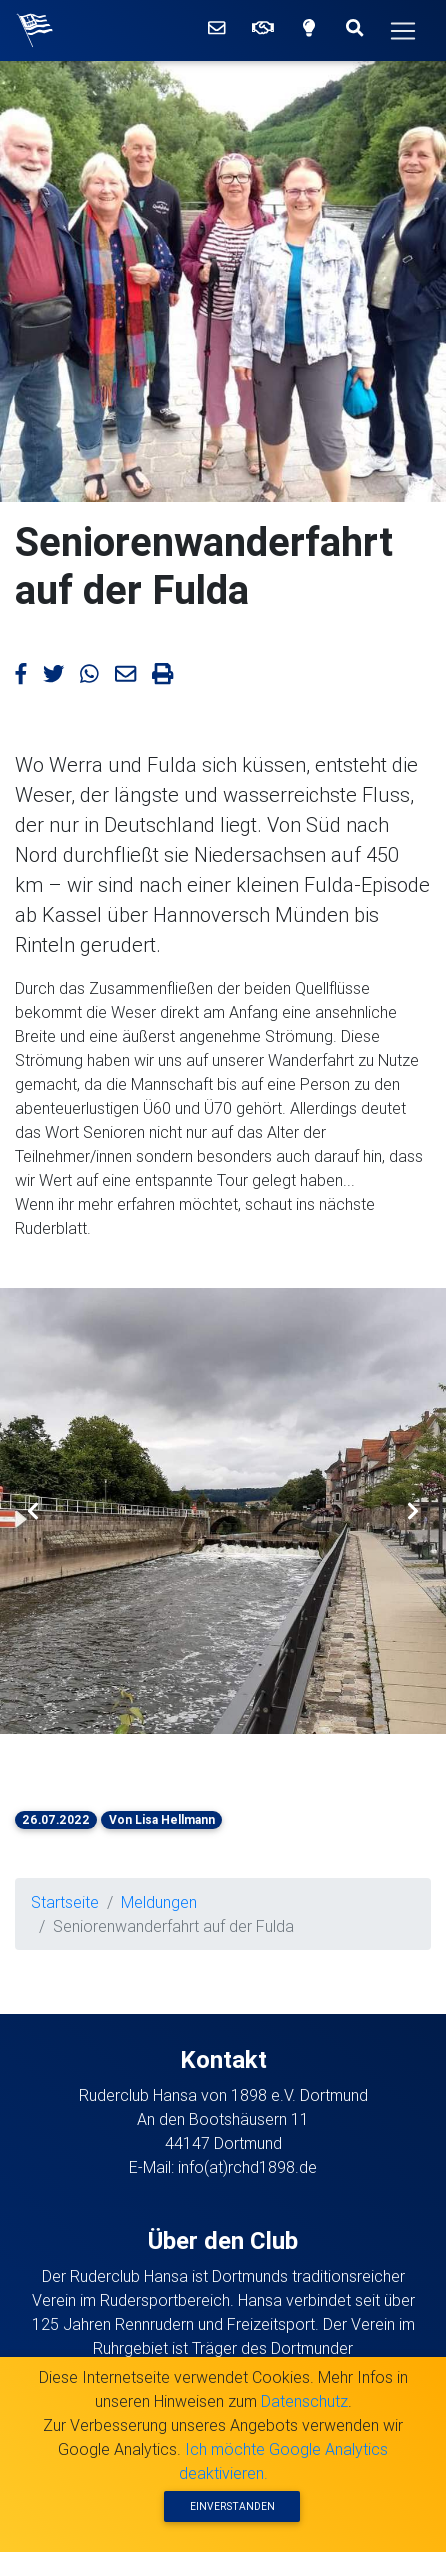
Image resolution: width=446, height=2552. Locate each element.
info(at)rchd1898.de (247, 2167)
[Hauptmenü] (403, 31)
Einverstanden (232, 2506)
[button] (33, 1511)
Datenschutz (304, 2401)
